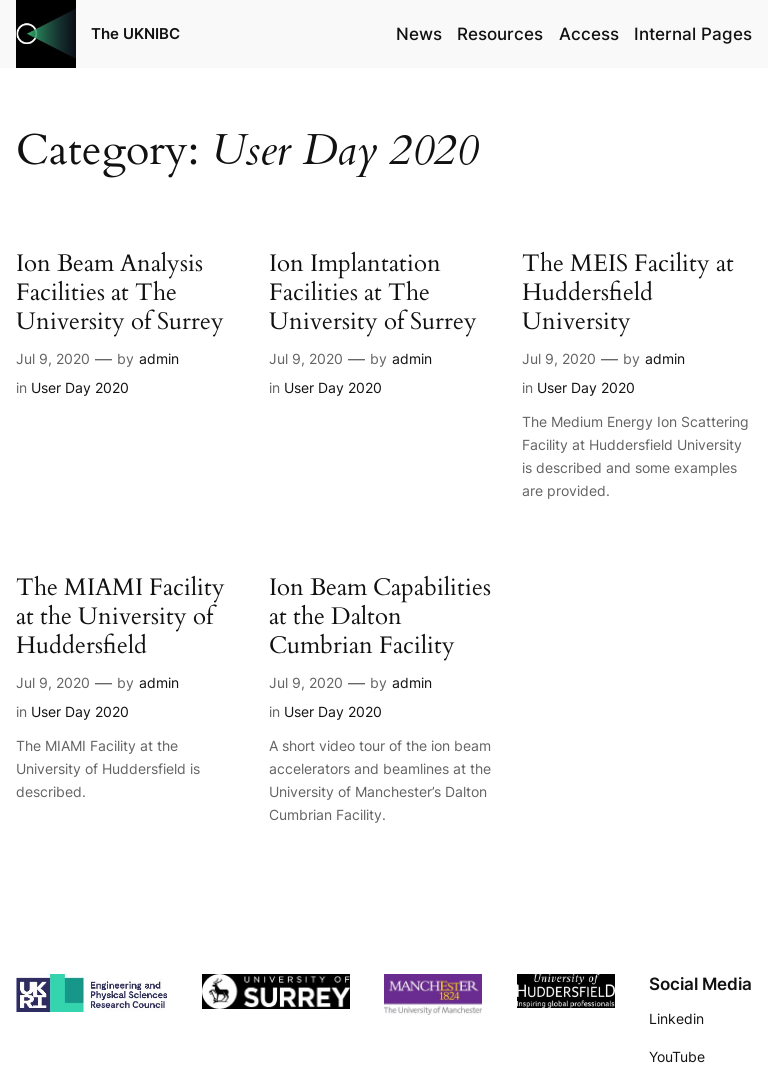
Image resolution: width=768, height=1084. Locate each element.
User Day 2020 (80, 387)
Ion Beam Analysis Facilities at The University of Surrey (120, 292)
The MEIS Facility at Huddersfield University (628, 292)
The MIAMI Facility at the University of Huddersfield (120, 616)
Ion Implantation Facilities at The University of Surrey (373, 292)
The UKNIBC (135, 33)
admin (159, 358)
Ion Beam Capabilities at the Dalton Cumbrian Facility (380, 616)
